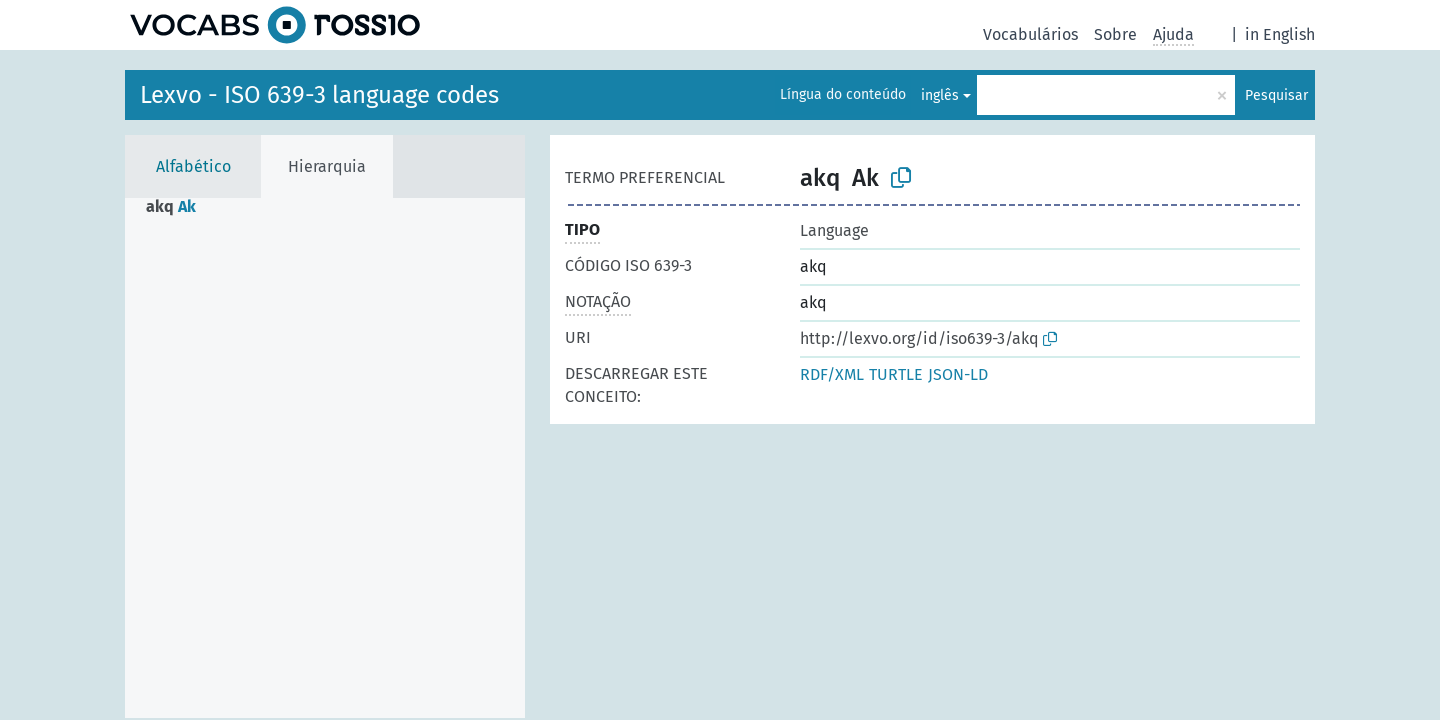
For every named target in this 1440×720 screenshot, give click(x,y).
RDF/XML (832, 374)
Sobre (1115, 34)
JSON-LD (958, 374)
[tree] (325, 458)
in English (1280, 34)
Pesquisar (1276, 95)
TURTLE (896, 374)
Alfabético (193, 166)
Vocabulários (1030, 34)
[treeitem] (179, 207)
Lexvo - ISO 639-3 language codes (319, 95)
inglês (940, 95)
